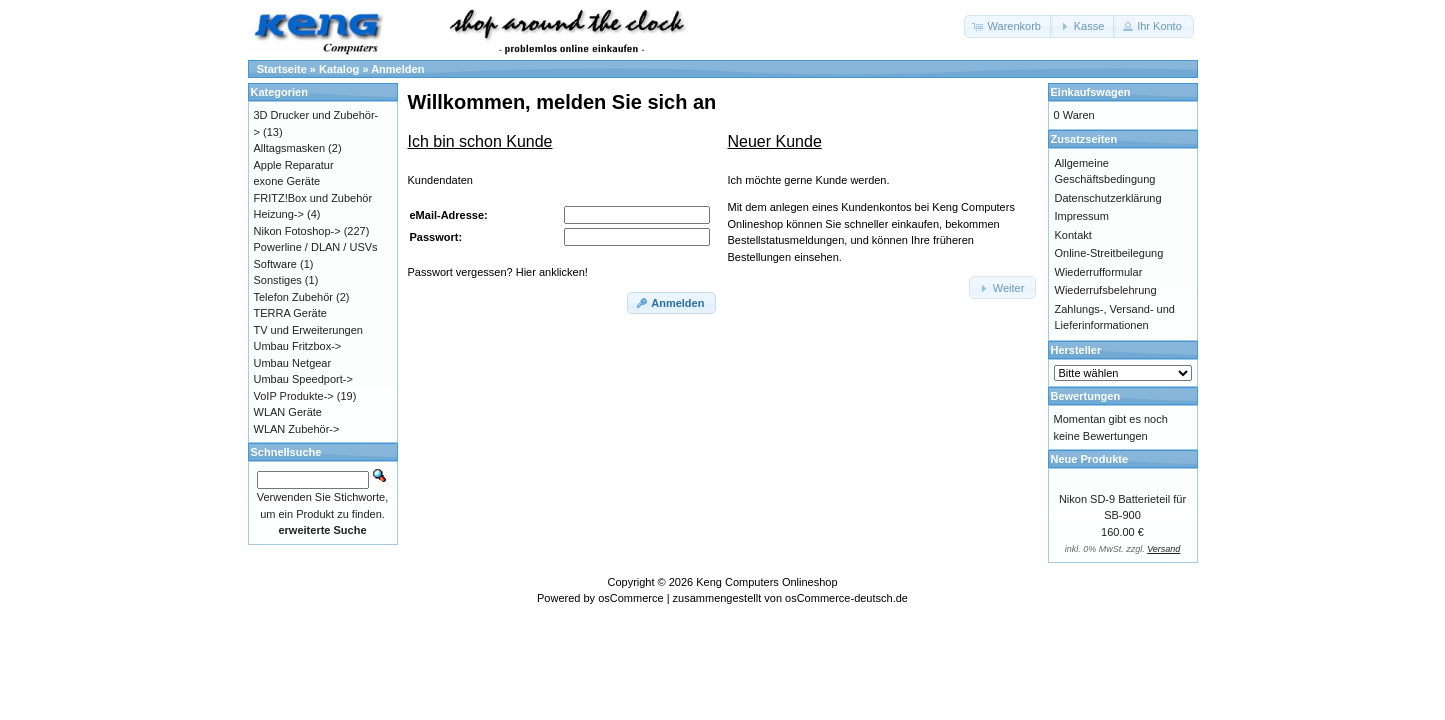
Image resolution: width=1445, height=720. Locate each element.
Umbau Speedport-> (303, 379)
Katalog (339, 69)
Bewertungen (1086, 396)
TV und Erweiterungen (308, 330)
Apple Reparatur (294, 165)
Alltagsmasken (290, 148)
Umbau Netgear (293, 363)
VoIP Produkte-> (294, 396)
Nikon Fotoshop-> (297, 231)
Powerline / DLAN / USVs (316, 247)
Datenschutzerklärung (1108, 198)
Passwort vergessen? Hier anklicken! (498, 272)
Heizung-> (279, 214)
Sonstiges (278, 280)
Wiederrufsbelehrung (1106, 290)
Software (275, 264)
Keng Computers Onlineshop (766, 582)
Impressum (1082, 216)
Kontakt (1073, 235)
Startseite (282, 69)
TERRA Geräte (290, 313)
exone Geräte (287, 181)
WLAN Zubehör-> (297, 429)
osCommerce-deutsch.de (846, 598)
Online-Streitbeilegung (1109, 253)
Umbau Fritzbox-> (298, 346)
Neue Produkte (1090, 459)
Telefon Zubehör (294, 297)
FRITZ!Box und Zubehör (313, 198)
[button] (1008, 26)
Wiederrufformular (1099, 272)
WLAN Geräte (288, 412)
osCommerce (630, 598)
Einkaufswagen (1091, 92)
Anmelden (397, 69)
